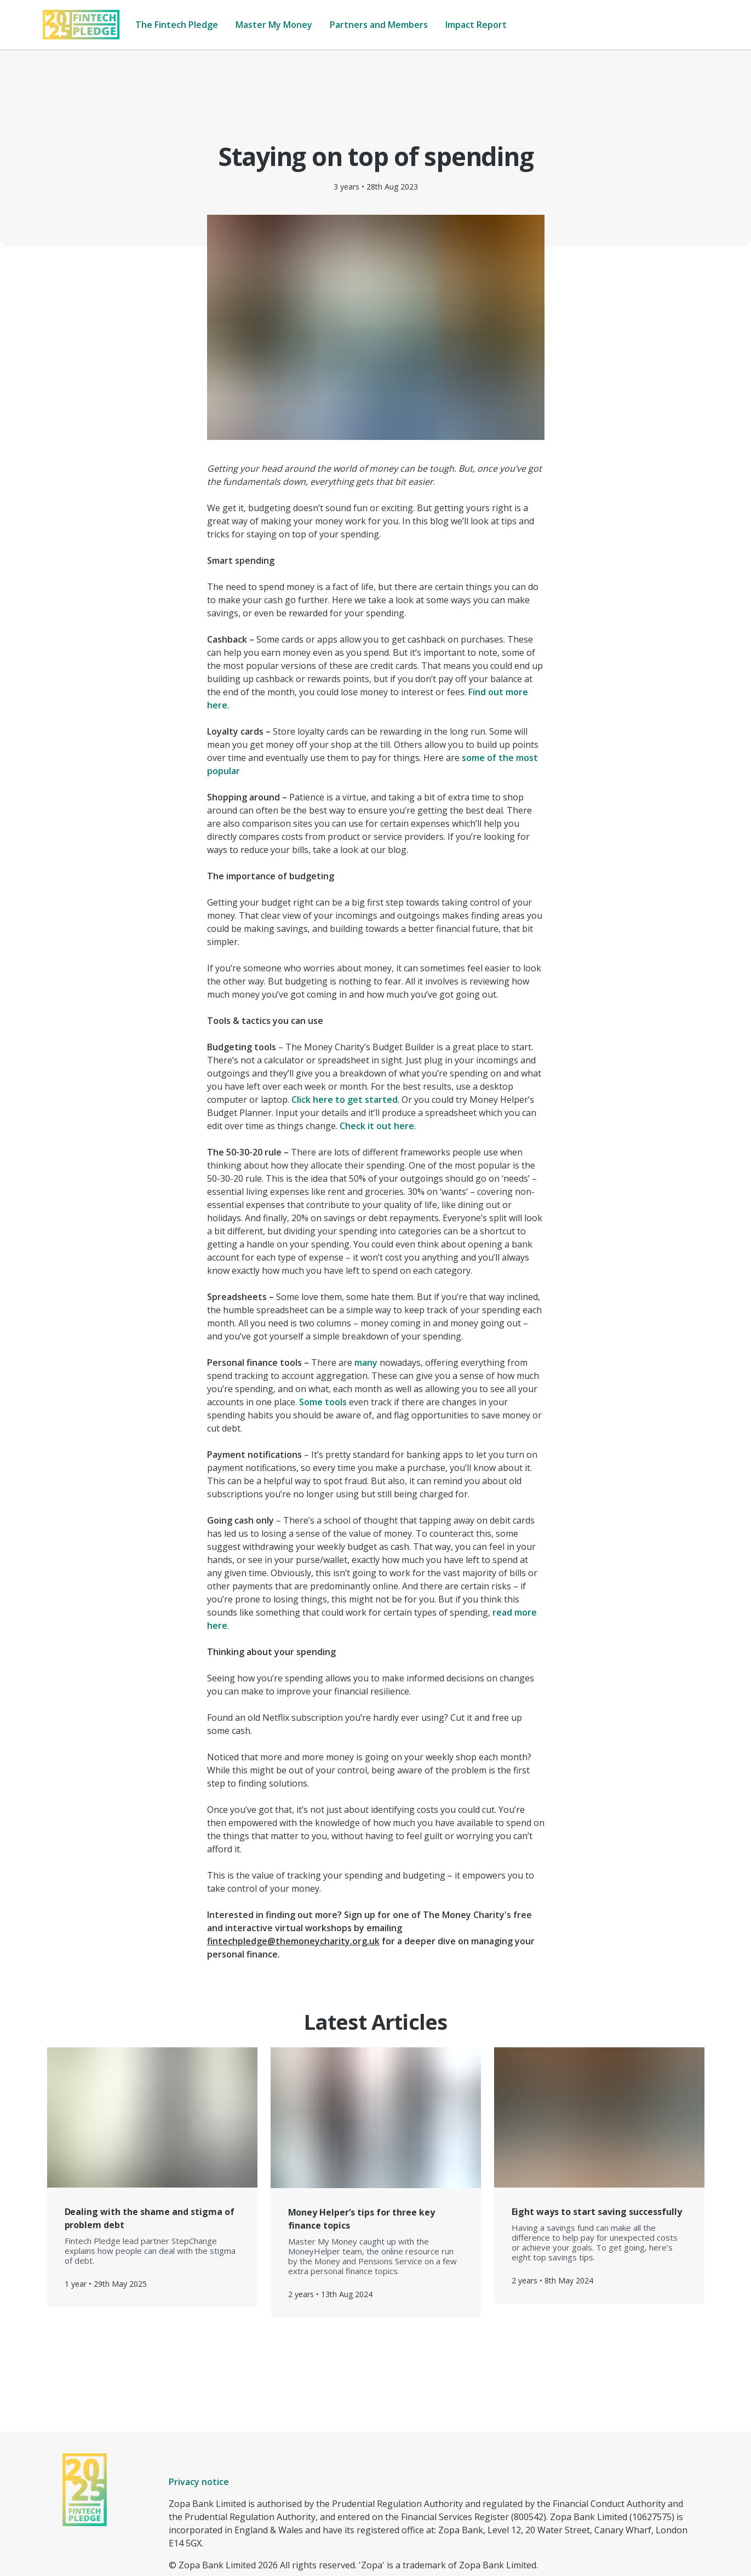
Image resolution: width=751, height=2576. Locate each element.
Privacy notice (199, 2429)
